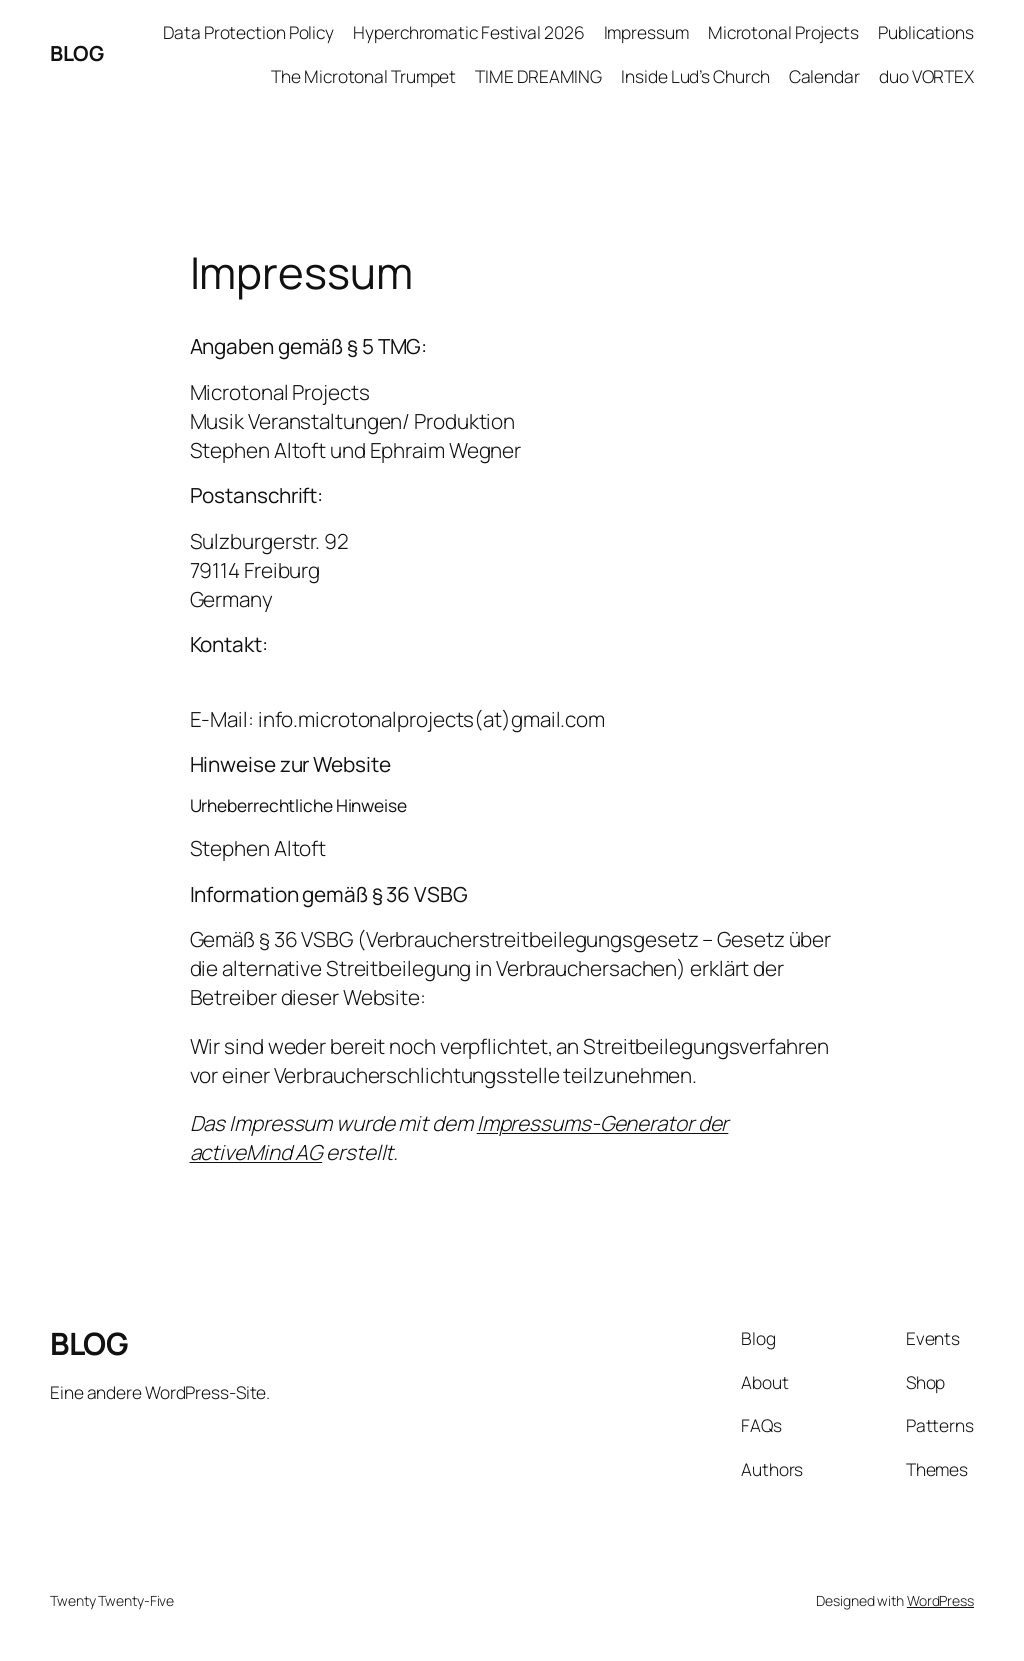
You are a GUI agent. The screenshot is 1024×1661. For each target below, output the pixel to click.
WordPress (940, 1600)
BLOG (76, 53)
